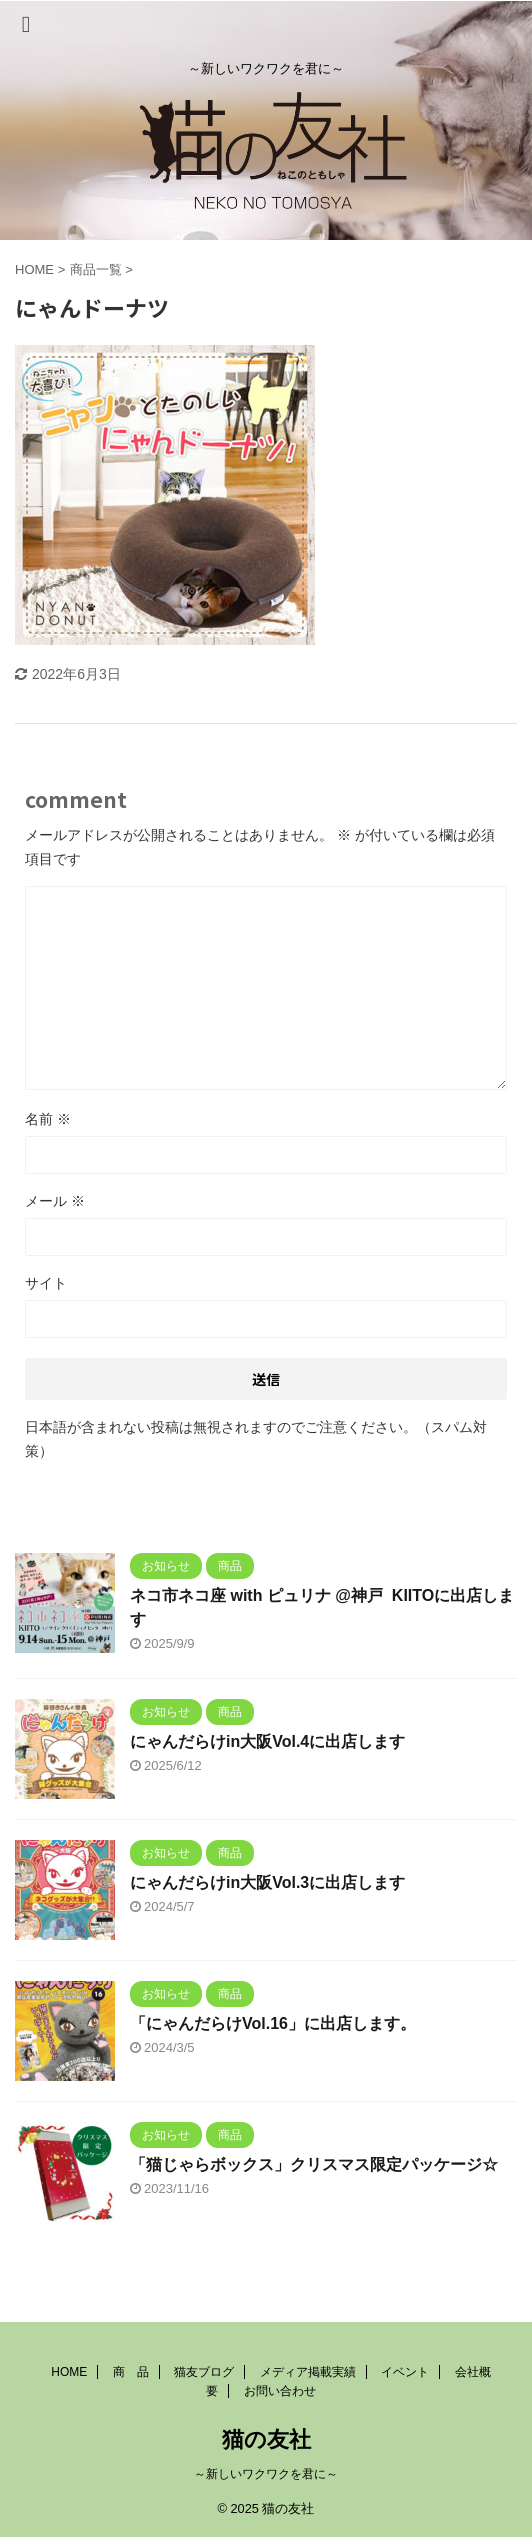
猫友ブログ (204, 2372)
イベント (405, 2372)
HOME (69, 2372)
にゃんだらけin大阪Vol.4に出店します (267, 1741)
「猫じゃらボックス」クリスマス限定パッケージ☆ (314, 2164)
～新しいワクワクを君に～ (266, 2474)
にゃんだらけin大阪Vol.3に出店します (267, 1882)
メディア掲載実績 (308, 2372)
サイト (46, 1283)
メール (55, 1201)
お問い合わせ (280, 2391)
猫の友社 (266, 2439)
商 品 (131, 2372)
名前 (48, 1119)
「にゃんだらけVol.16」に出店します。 (273, 2023)
